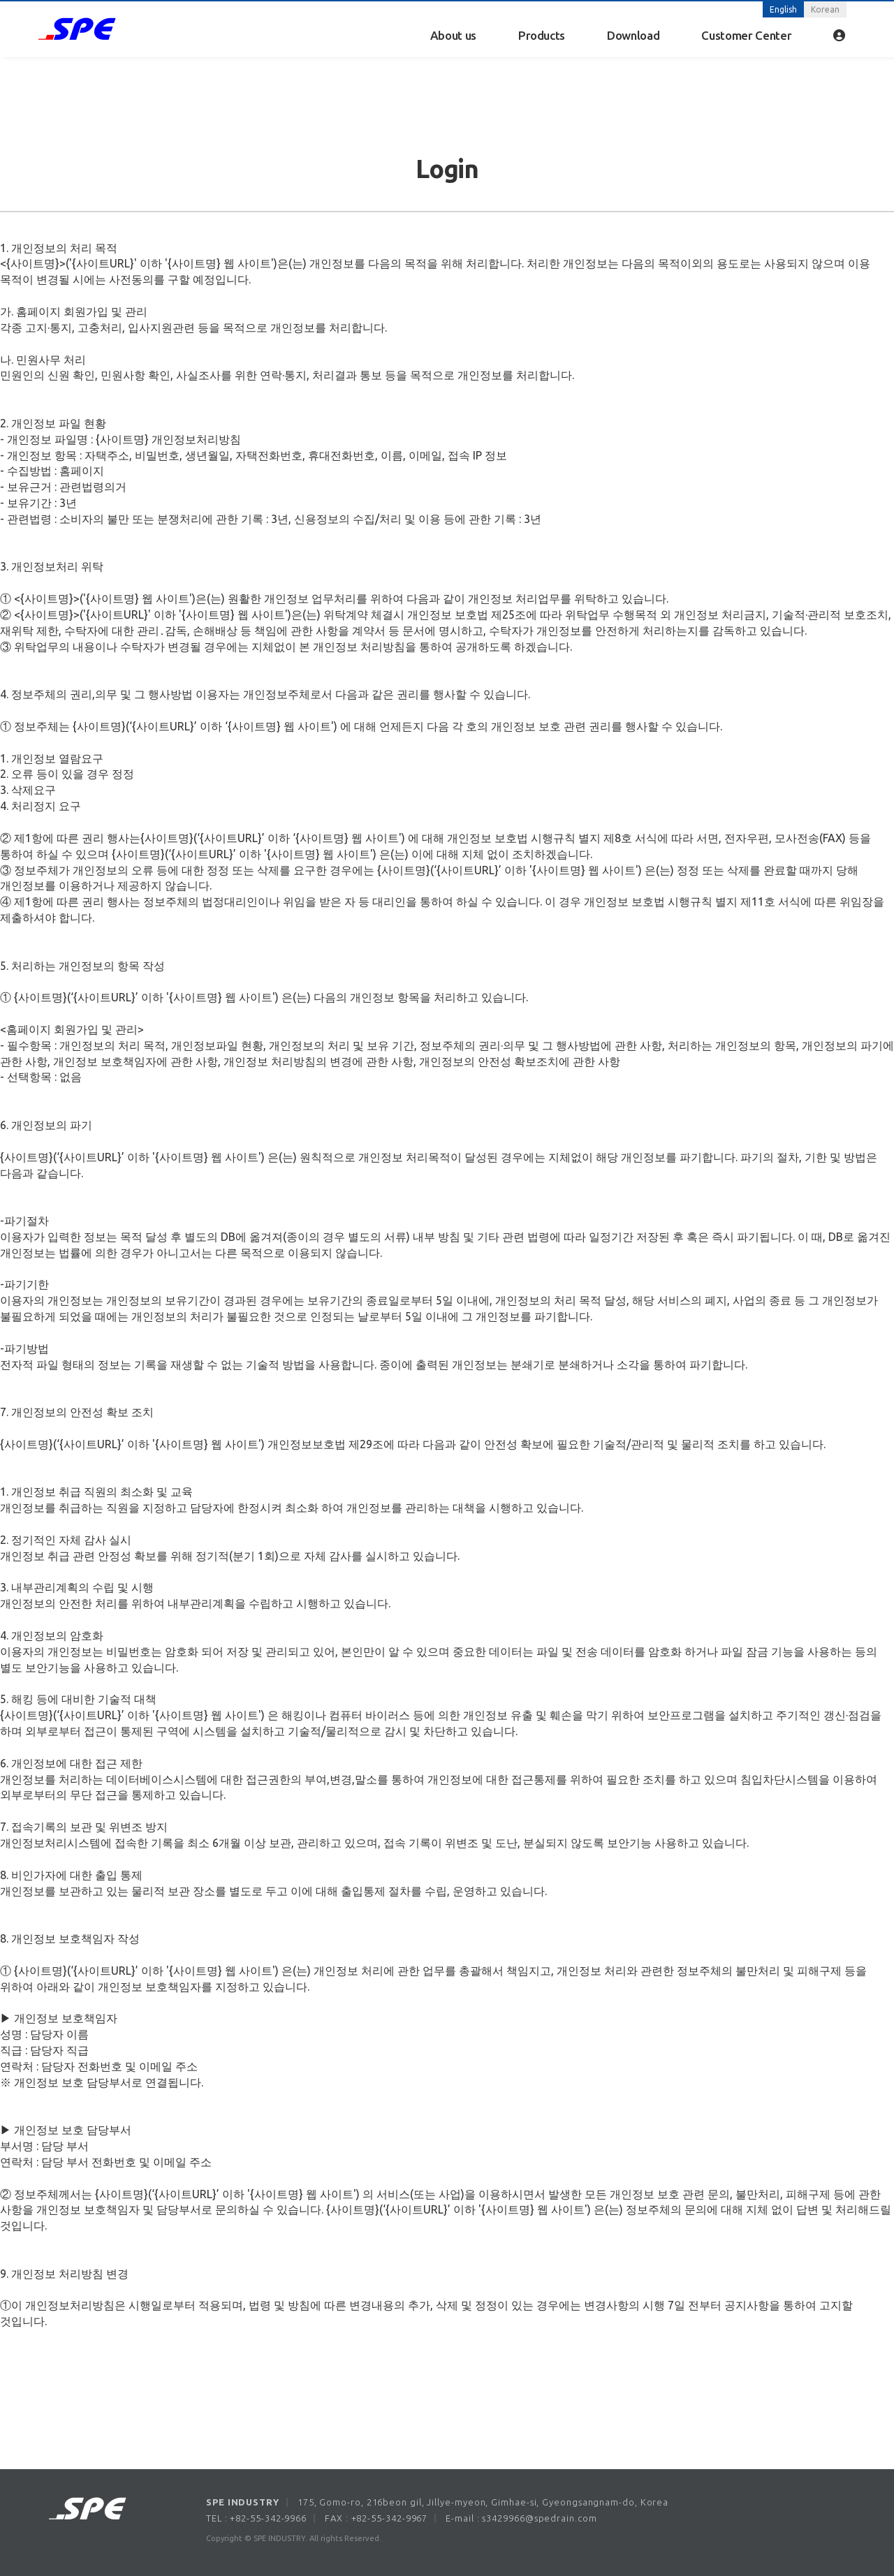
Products (541, 35)
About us (453, 35)
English (783, 9)
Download (633, 35)
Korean (825, 9)
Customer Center (746, 35)
